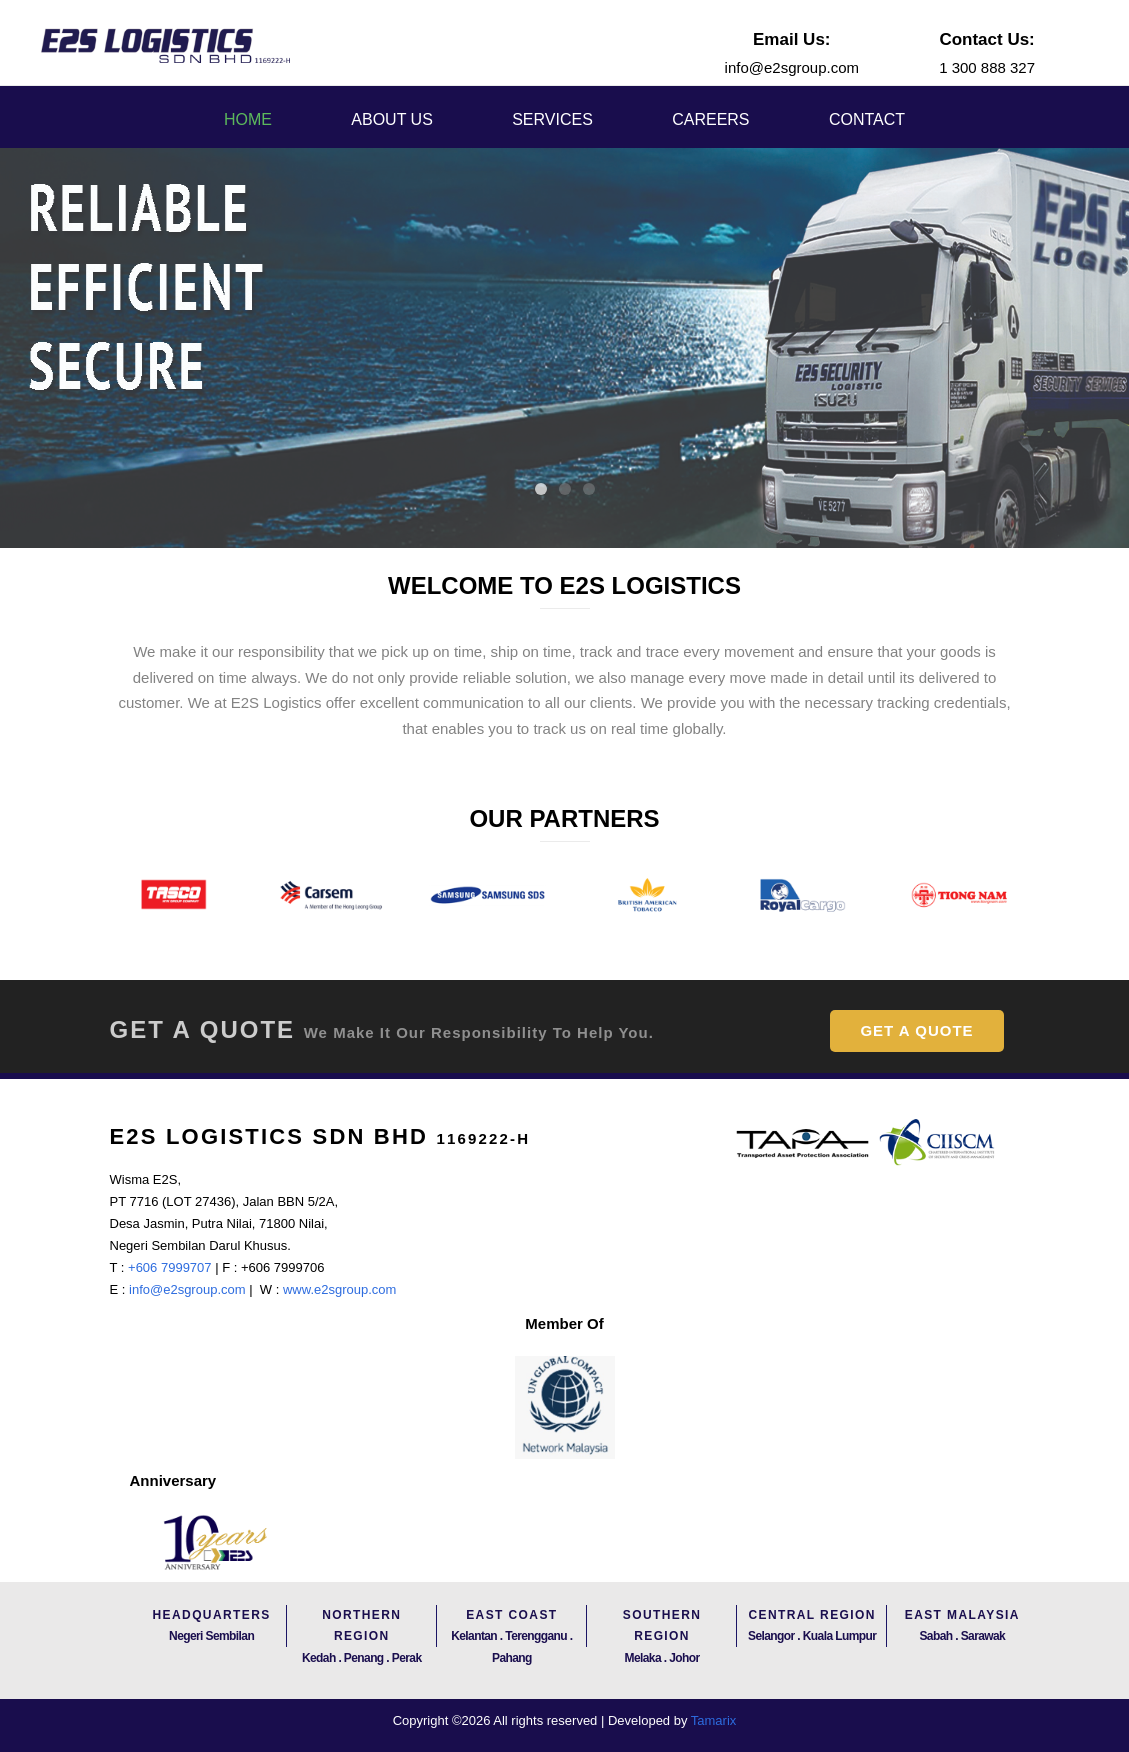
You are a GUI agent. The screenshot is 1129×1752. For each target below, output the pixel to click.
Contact (867, 119)
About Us (392, 119)
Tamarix (714, 1720)
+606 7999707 (167, 1267)
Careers (710, 119)
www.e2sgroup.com (339, 1289)
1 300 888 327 (987, 67)
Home (248, 119)
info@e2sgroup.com (792, 67)
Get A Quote (916, 1030)
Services (552, 119)
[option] (173, 896)
